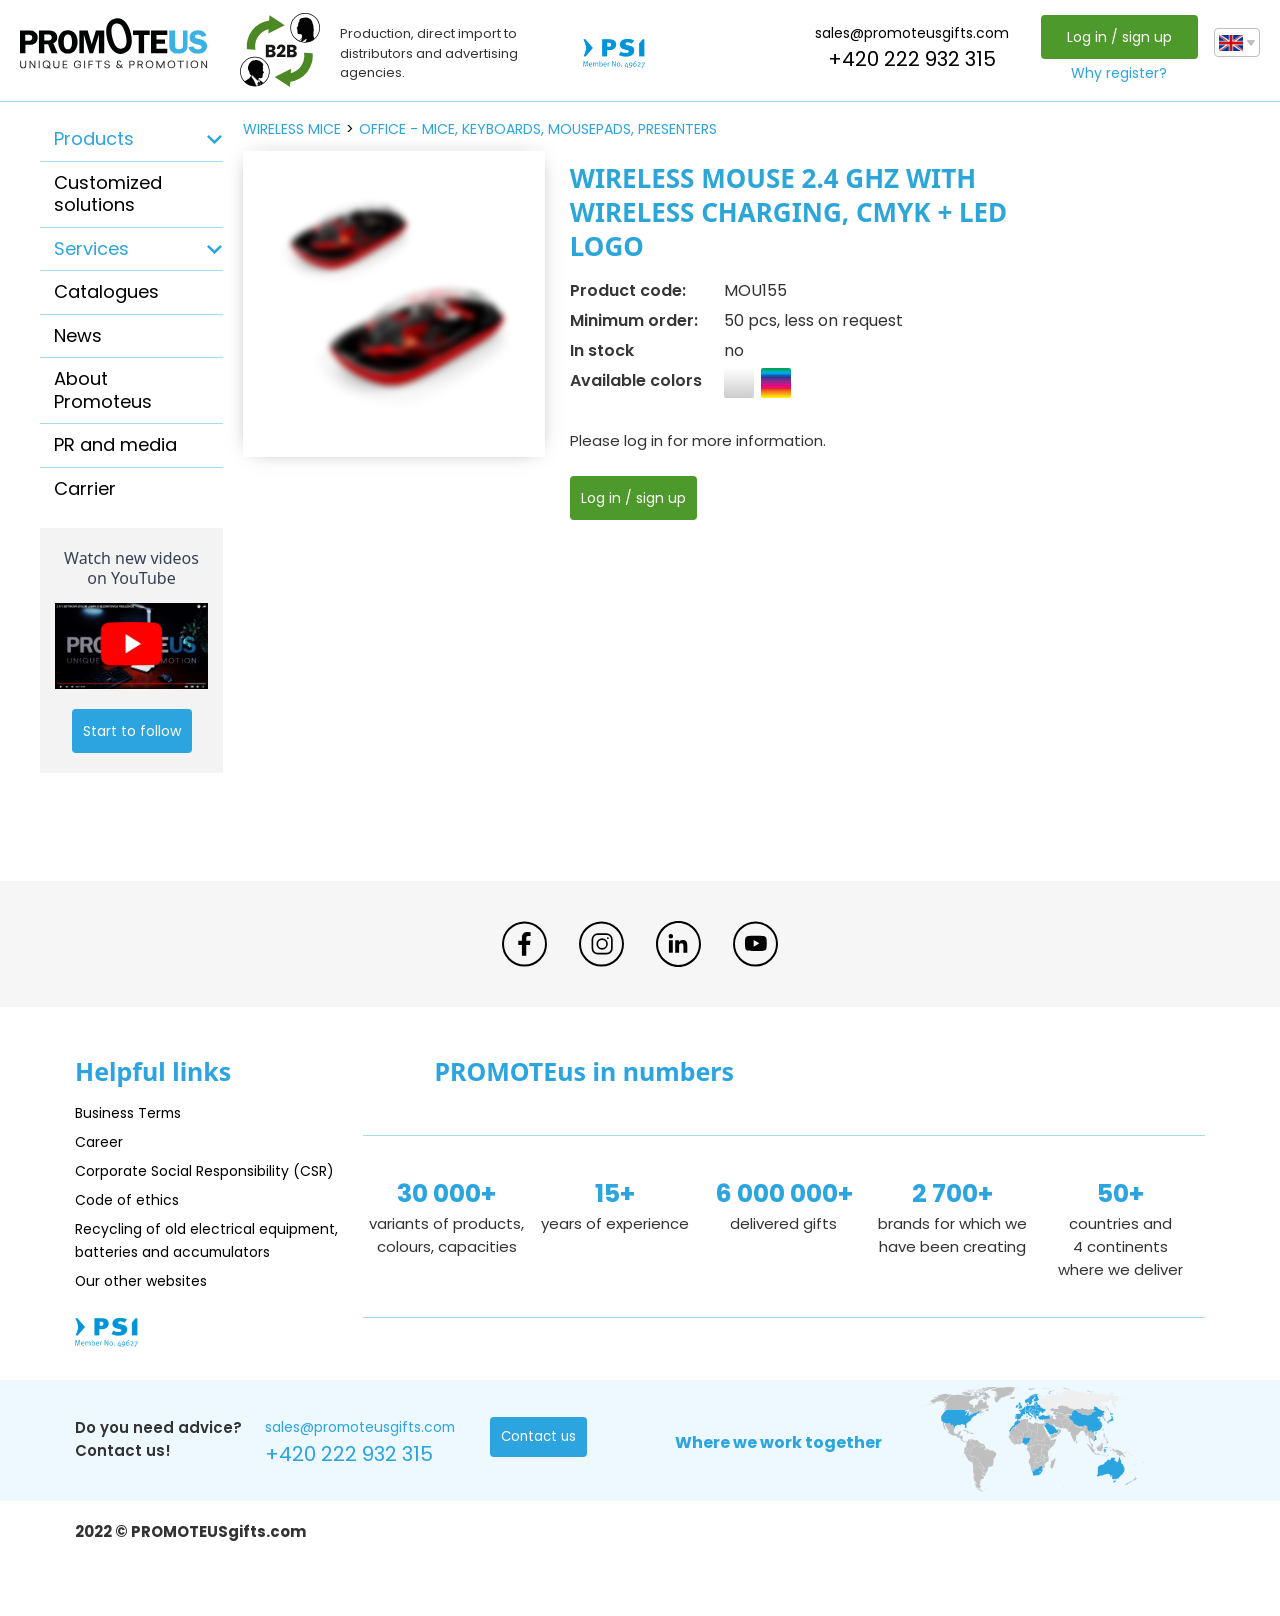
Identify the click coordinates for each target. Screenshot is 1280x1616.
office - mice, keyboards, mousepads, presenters (538, 129)
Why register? (1117, 73)
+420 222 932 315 (910, 59)
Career (101, 1141)
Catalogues (106, 291)
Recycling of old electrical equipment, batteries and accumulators (171, 1274)
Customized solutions (108, 194)
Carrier (85, 488)
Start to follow (132, 731)
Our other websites (146, 1326)
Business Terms (132, 1112)
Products (94, 138)
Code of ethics (131, 1222)
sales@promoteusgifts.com (910, 33)
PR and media (115, 444)
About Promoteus (103, 390)
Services (91, 248)
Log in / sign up (1116, 37)
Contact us (540, 1485)
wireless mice (292, 129)
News (78, 335)
